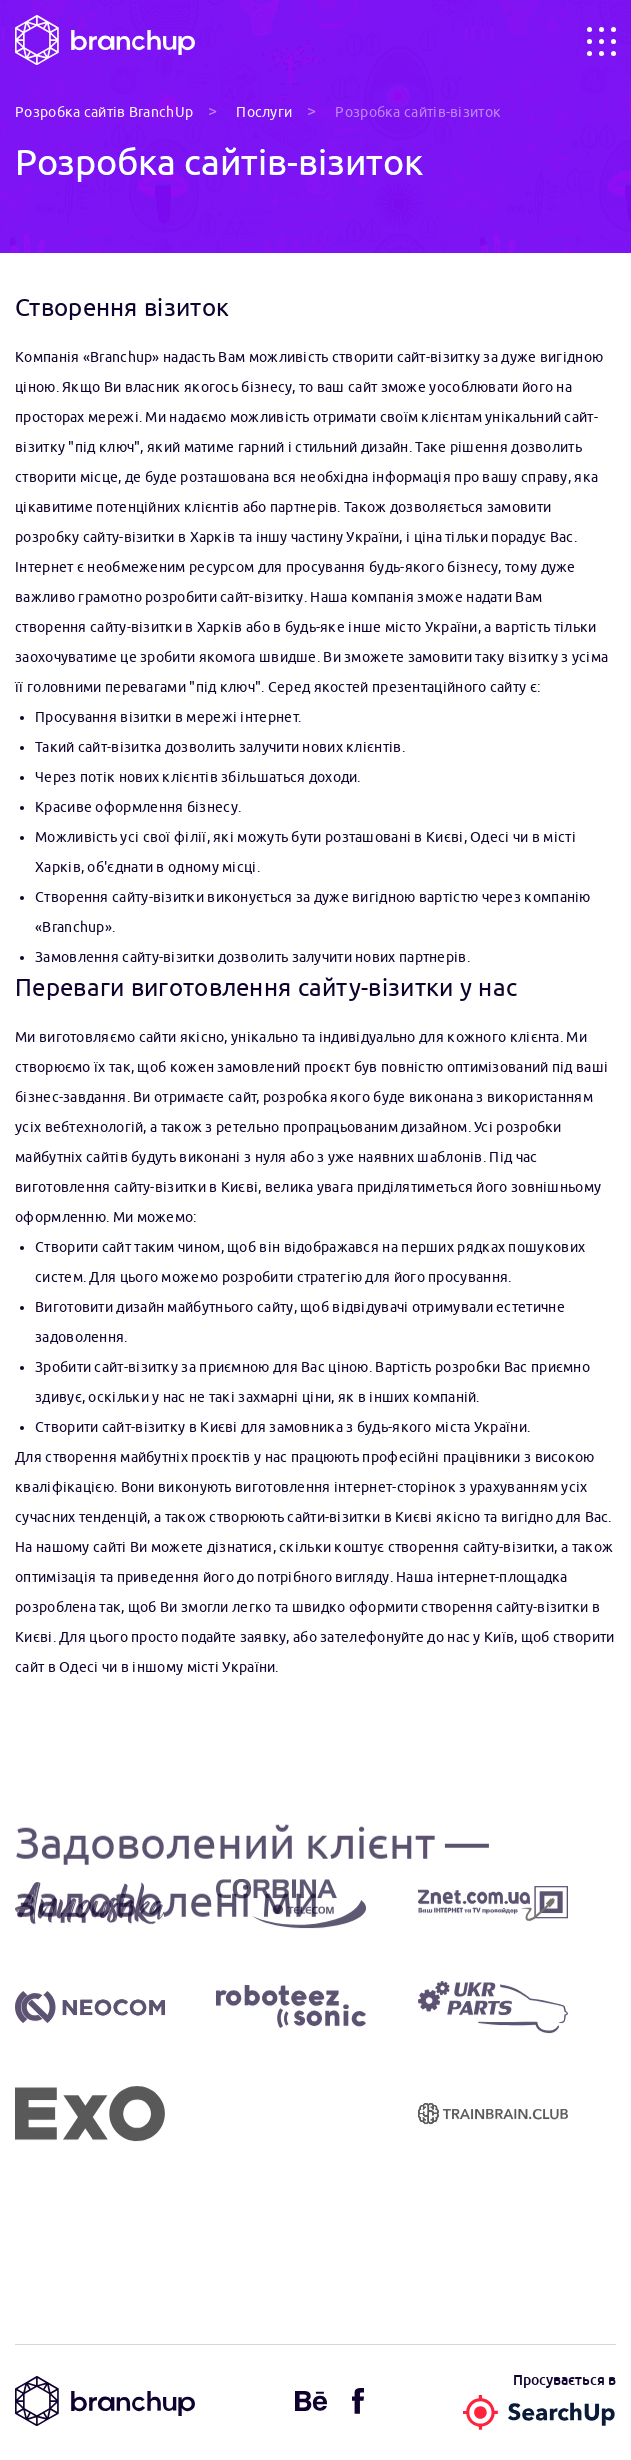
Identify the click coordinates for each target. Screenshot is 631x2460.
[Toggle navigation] (601, 41)
